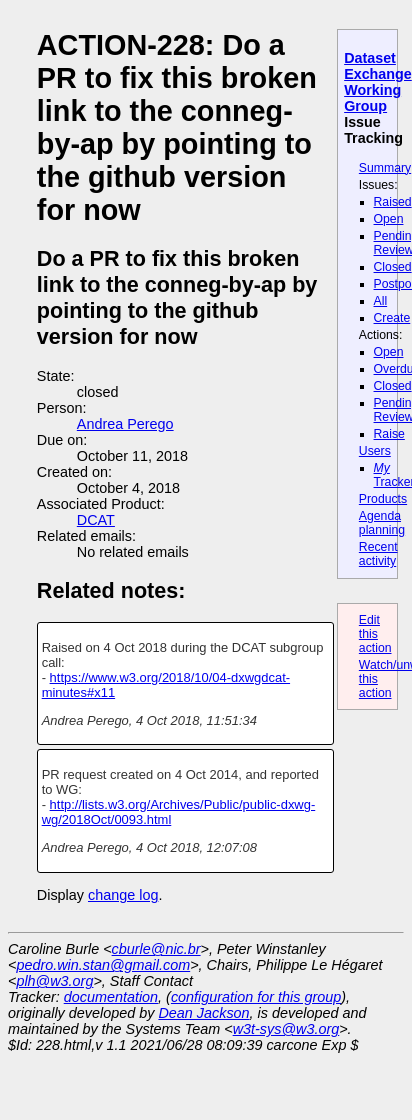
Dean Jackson (203, 1013)
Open (389, 219)
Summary (385, 168)
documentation (111, 997)
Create (392, 318)
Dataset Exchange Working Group (378, 82)
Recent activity (378, 554)
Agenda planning (382, 523)
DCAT (96, 520)
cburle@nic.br (156, 949)
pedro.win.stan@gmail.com (103, 965)
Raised (393, 202)
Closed (393, 267)
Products (383, 499)
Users (375, 451)
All (381, 301)
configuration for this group (256, 997)
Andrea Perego (125, 424)
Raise (389, 434)
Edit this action (375, 634)
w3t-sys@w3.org (286, 1029)
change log (123, 895)
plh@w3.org (54, 981)
